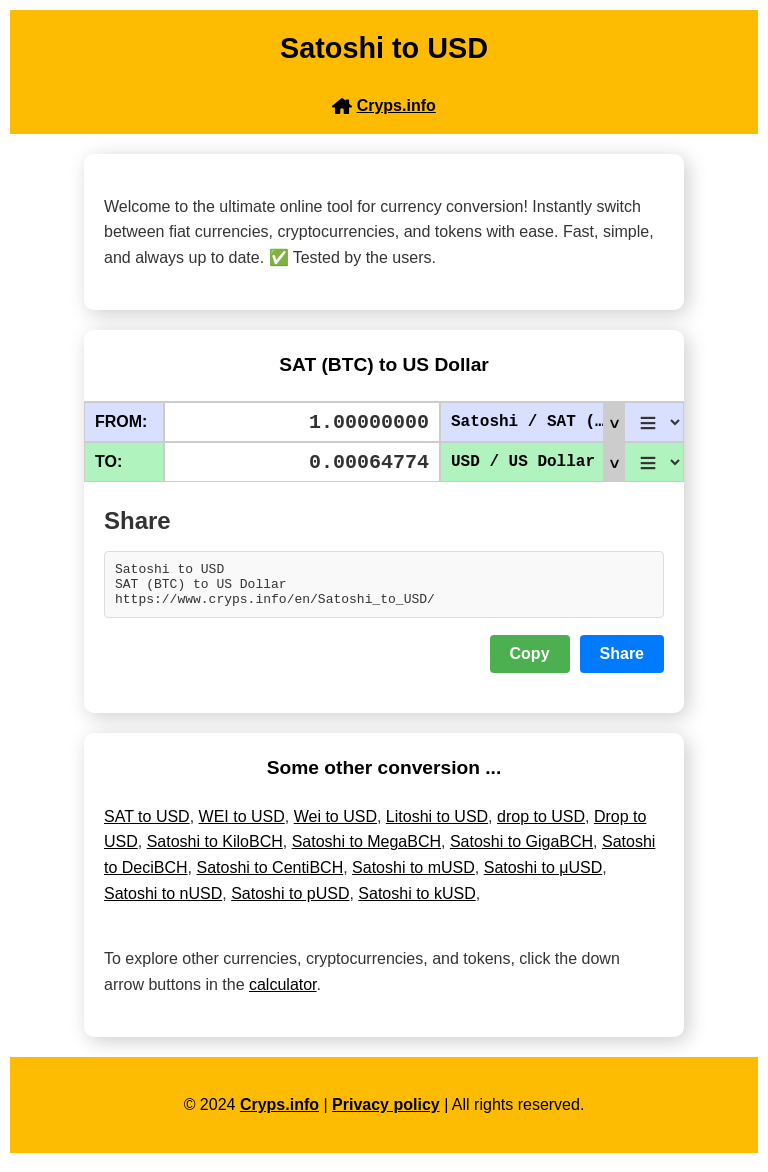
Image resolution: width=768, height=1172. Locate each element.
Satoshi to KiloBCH (215, 850)
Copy (530, 662)
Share (622, 662)
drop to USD (541, 825)
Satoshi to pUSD (290, 902)
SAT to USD (147, 825)
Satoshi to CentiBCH (269, 876)
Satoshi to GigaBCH (521, 850)
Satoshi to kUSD (416, 902)
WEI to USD (242, 825)
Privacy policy (386, 1113)
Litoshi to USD (437, 825)
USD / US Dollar (537, 462)
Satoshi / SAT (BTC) (537, 422)
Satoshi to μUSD (543, 876)
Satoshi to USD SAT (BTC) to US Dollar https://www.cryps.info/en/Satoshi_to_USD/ (384, 589)
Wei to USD (335, 825)
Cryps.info (279, 1113)
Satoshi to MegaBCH (366, 850)
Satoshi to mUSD (413, 876)
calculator (283, 993)
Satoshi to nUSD (163, 902)
